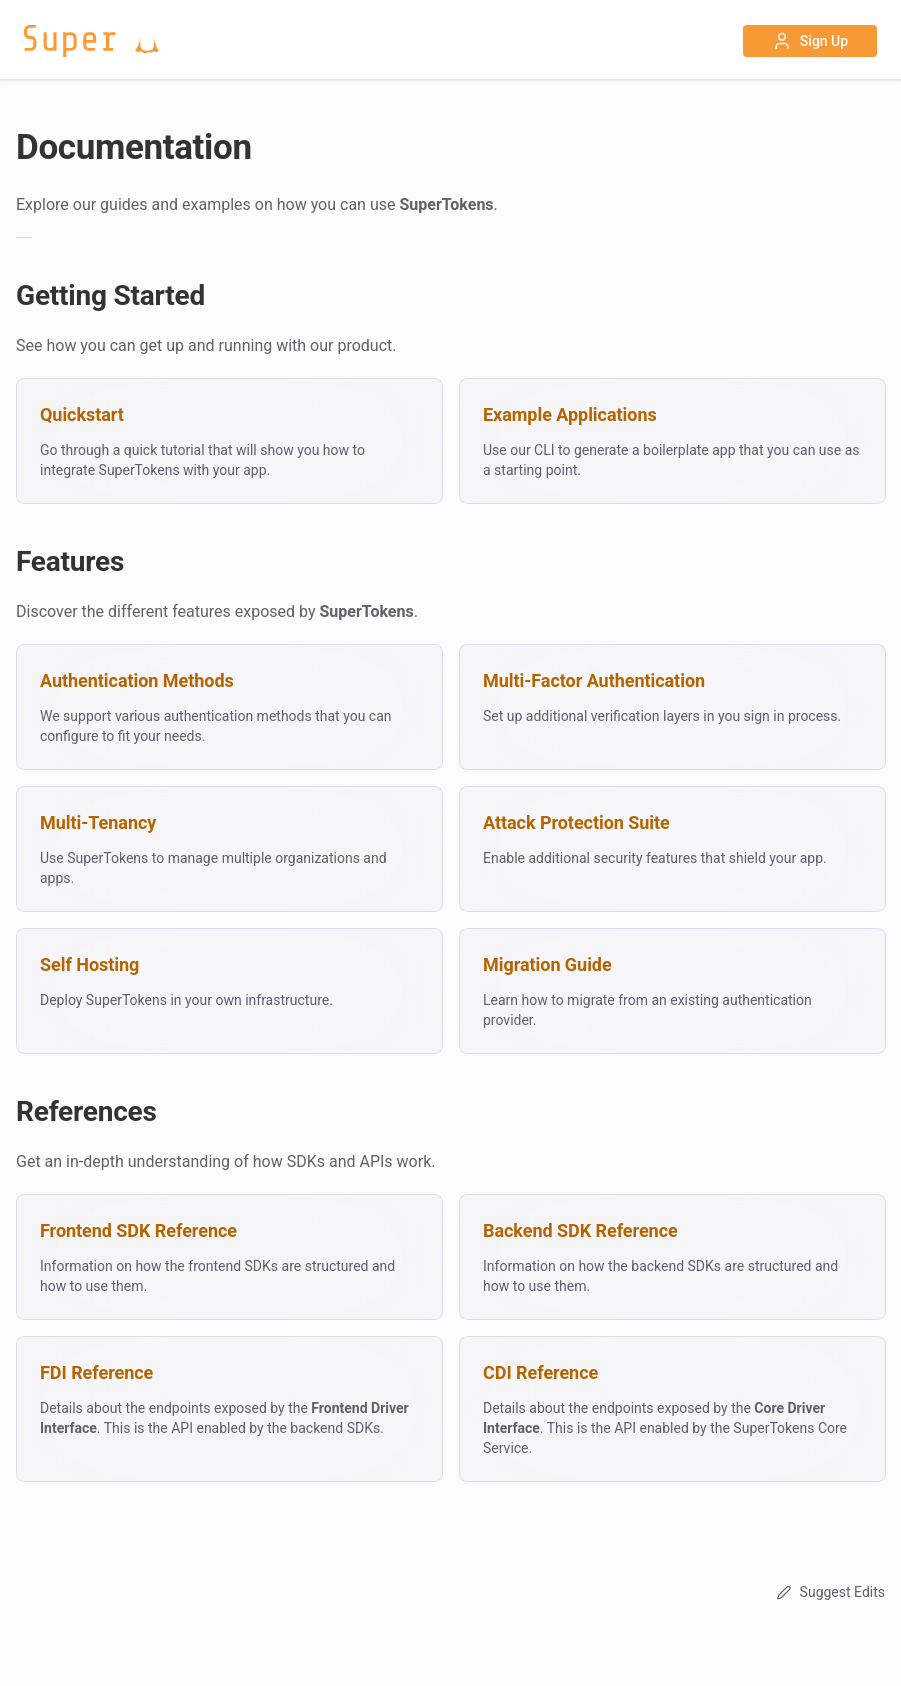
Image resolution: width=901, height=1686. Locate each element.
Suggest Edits (828, 1592)
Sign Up (810, 41)
